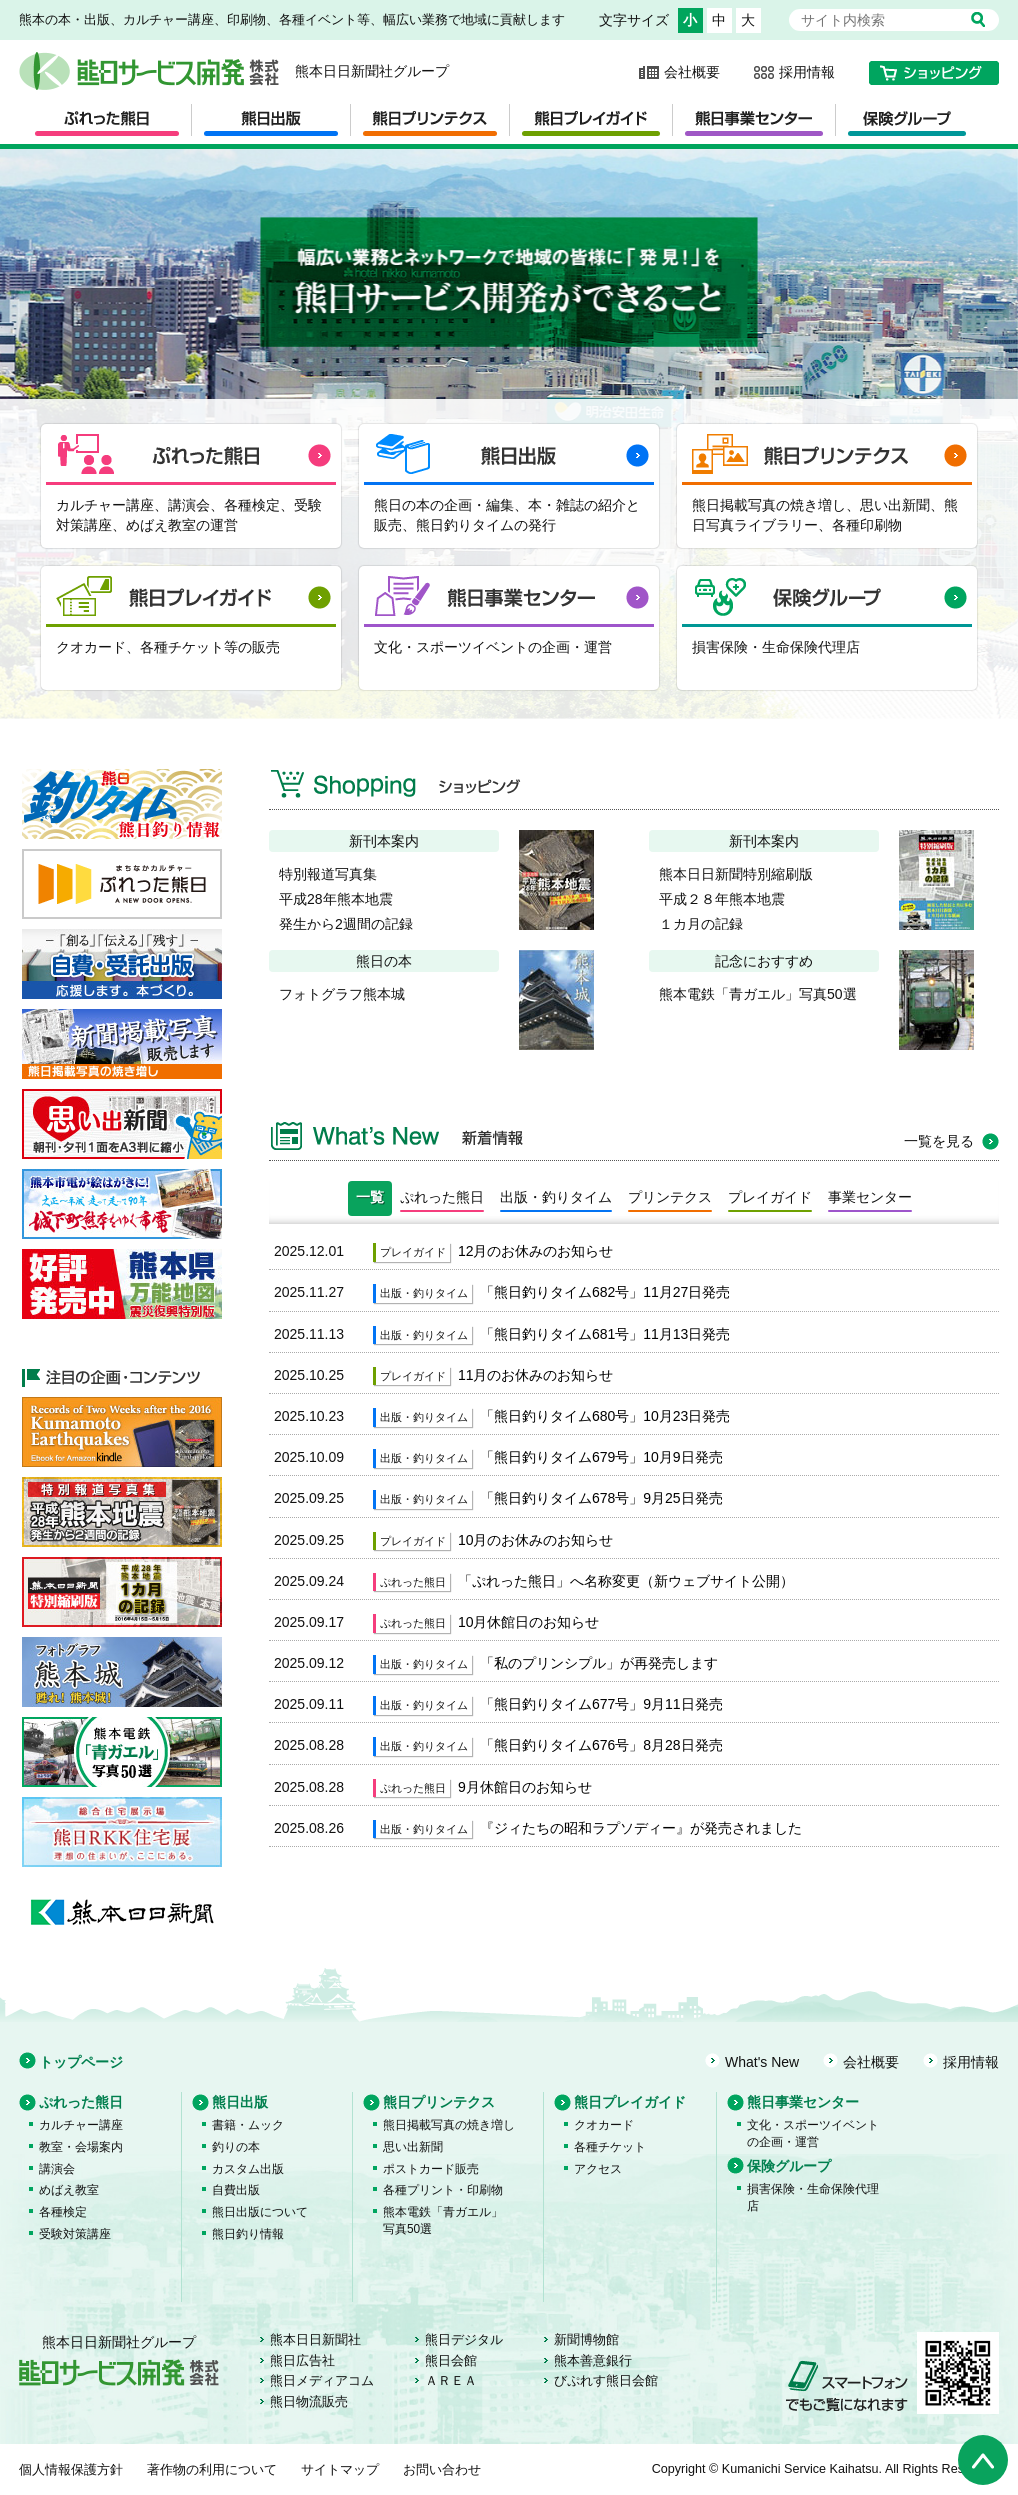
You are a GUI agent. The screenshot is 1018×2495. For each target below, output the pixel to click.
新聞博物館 (586, 2340)
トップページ (81, 2062)
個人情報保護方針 (71, 2470)
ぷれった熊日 (81, 2102)
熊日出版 (240, 2102)
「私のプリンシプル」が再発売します (599, 1663)
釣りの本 (236, 2147)
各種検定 (63, 2212)
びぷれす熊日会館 (606, 2381)
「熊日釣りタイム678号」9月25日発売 (601, 1498)
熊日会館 (451, 2361)
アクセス (598, 2169)
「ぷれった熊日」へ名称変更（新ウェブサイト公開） (626, 1581)
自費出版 (236, 2190)
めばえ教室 (69, 2190)
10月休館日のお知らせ (529, 1622)
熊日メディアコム (322, 2381)
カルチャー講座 (81, 2125)
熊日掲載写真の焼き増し (449, 2125)
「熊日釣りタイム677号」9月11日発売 (601, 1704)
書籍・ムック (248, 2125)
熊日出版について (260, 2212)
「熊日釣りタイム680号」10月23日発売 (605, 1416)
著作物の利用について (212, 2470)
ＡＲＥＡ (451, 2381)
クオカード (604, 2125)
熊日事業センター (803, 2102)
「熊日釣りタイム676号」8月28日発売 (601, 1745)
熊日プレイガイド (630, 2102)
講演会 (57, 2169)
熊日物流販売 (309, 2402)
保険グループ (789, 2166)
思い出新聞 (413, 2147)
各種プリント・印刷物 (443, 2190)
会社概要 (692, 72)
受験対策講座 (75, 2234)
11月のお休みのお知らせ (536, 1375)
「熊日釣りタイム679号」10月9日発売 (601, 1457)
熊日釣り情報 (248, 2234)
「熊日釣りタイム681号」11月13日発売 (605, 1334)
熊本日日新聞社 (315, 2340)
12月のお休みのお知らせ (536, 1251)
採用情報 (807, 72)
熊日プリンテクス (439, 2102)
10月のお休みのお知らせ (536, 1540)
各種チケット (610, 2147)
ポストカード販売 (431, 2169)
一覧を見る (939, 1141)
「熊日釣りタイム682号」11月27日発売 (605, 1292)
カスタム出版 (248, 2169)
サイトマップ (340, 2470)
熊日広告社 (302, 2361)
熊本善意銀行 (593, 2361)
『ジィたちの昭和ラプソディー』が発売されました (641, 1828)
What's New (762, 2062)
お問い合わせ (442, 2470)
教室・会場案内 (81, 2147)
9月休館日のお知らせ (525, 1787)
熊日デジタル (464, 2340)
